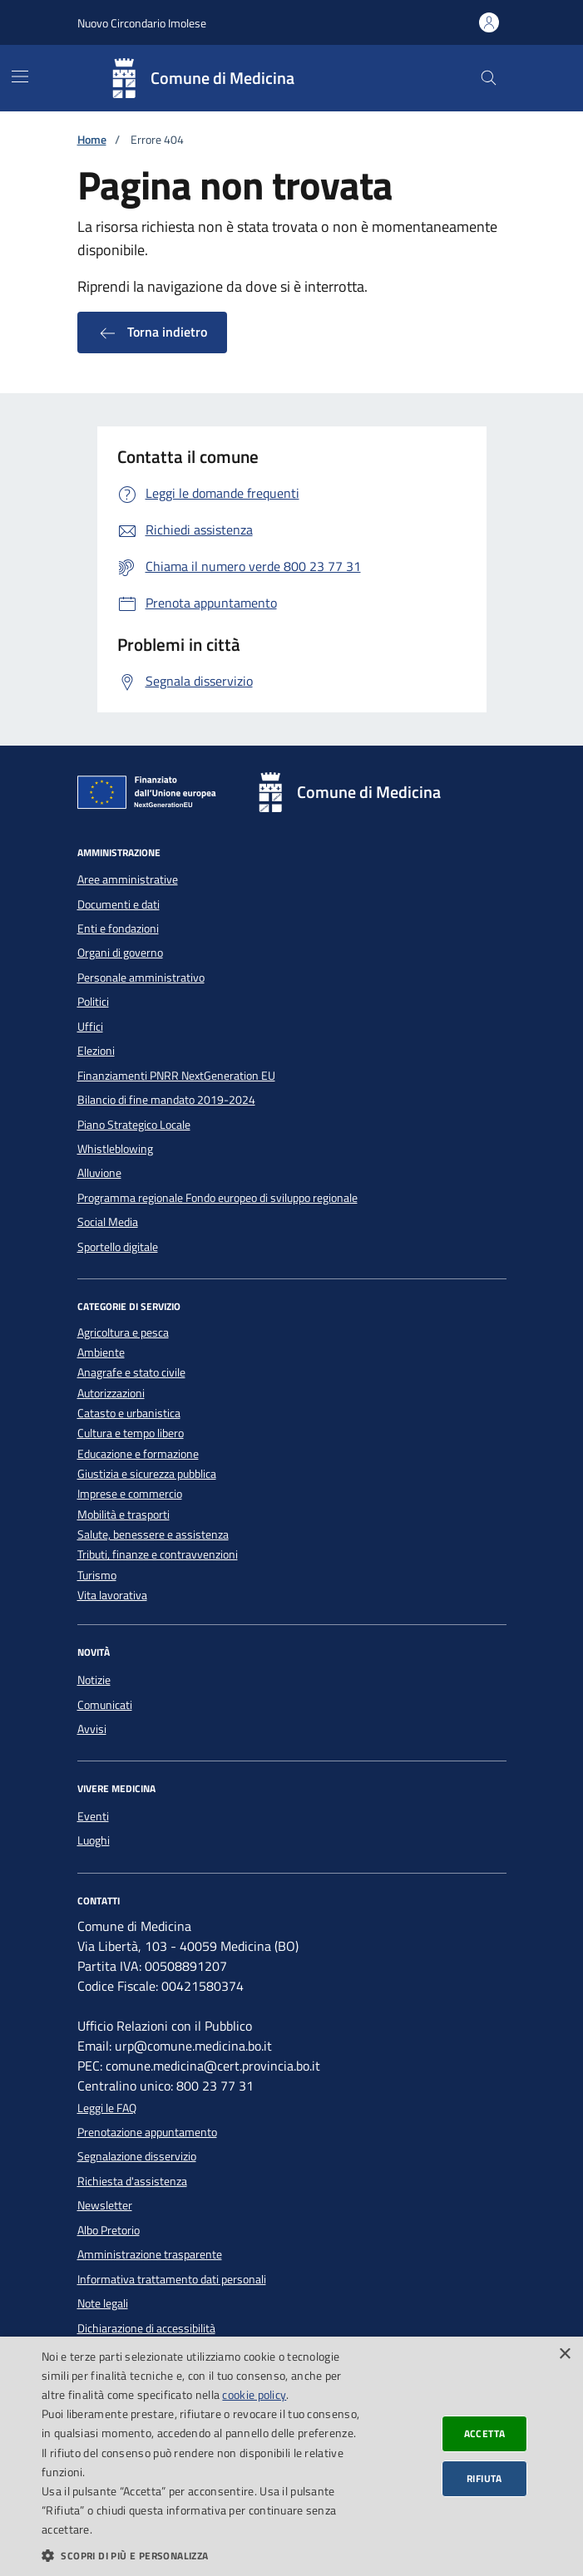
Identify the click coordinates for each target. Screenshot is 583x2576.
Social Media (107, 1222)
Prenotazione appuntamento (147, 2132)
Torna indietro (152, 332)
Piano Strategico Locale (133, 1125)
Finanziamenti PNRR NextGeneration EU (176, 1075)
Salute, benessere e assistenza (153, 1535)
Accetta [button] (485, 2433)
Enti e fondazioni (118, 928)
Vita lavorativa (112, 1595)
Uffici (90, 1026)
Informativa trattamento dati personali (171, 2279)
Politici (93, 1001)
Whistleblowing (115, 1149)
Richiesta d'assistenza (132, 2181)
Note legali (102, 2303)
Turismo (96, 1575)
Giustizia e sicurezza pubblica (146, 1474)
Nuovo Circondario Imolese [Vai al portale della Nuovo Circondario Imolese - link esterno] (141, 23)
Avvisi (91, 1729)
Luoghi (93, 1840)
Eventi (93, 1816)
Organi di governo (120, 952)
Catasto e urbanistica (128, 1413)
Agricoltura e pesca (123, 1333)
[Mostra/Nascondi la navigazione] (20, 76)
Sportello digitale (117, 1247)
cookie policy (254, 2394)
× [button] (564, 2354)
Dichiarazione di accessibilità (146, 2328)
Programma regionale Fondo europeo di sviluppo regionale (217, 1198)
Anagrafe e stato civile (131, 1373)
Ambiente (101, 1353)
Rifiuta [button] (484, 2478)
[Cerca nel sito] (488, 78)
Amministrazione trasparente (149, 2254)
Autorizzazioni (111, 1393)
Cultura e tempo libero (130, 1433)
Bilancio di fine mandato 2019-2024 (166, 1100)
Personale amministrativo (141, 977)
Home (91, 140)
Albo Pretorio (108, 2230)
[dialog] (291, 2456)
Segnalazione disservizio (136, 2156)
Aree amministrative (127, 879)
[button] (201, 2555)
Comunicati (104, 1705)
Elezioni (96, 1051)
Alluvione (99, 1173)
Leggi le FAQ (106, 2108)
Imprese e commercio (129, 1494)
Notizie (94, 1680)
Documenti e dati (118, 904)
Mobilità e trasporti (123, 1515)
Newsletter (104, 2205)
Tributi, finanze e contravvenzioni (157, 1555)
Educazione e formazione (138, 1454)
